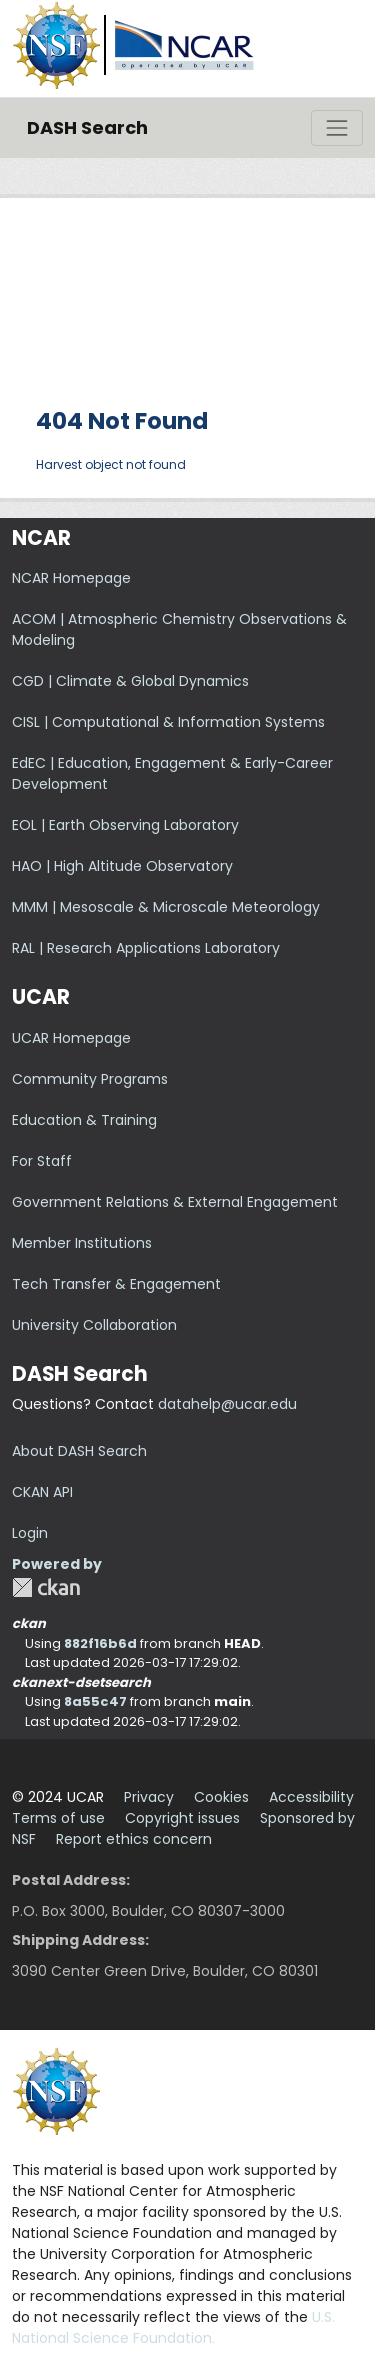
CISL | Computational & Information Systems (168, 722)
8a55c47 (95, 1701)
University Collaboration (94, 1325)
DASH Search (87, 127)
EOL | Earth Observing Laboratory (125, 825)
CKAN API (42, 1492)
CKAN (46, 1587)
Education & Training (84, 1120)
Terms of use (58, 1818)
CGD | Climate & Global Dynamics (130, 681)
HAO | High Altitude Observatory (122, 866)
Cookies (221, 1797)
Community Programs (90, 1079)
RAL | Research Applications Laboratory (146, 948)
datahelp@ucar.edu (227, 1404)
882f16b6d (100, 1643)
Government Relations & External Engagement (175, 1202)
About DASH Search (79, 1451)
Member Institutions (82, 1243)
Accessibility (311, 1797)
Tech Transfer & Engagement (116, 1284)
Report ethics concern (134, 1839)
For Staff (42, 1161)
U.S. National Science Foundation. (173, 2327)
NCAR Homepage (71, 578)
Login (30, 1533)
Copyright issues (182, 1818)
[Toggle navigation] (337, 128)
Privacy (149, 1797)
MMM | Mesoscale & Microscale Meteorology (166, 907)
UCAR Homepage (71, 1038)
